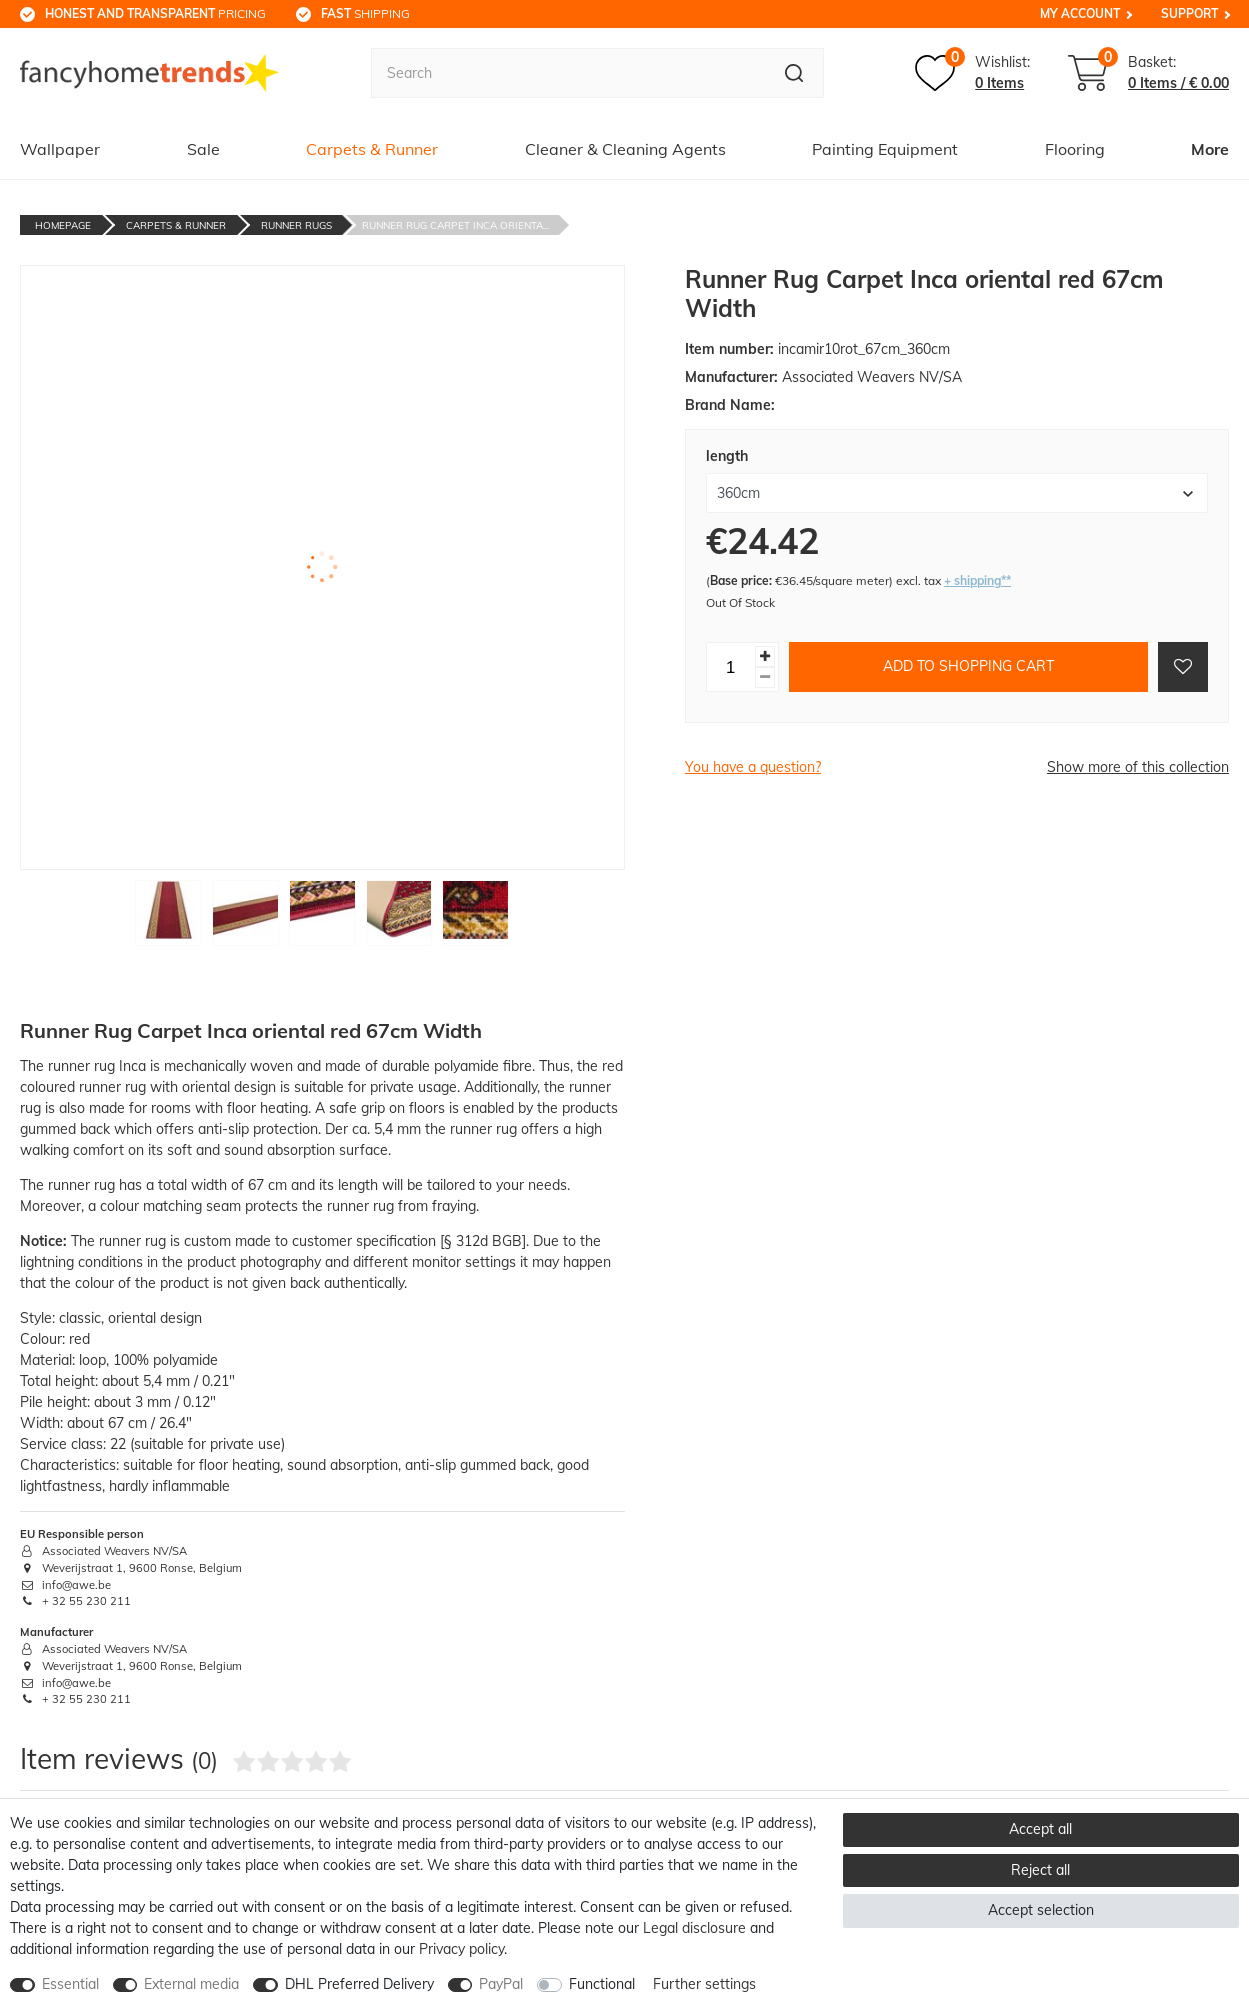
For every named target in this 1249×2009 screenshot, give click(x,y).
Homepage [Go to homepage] (63, 225)
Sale (203, 149)
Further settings (704, 1984)
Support (1189, 13)
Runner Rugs (296, 225)
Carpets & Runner (372, 149)
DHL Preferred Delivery (359, 1984)
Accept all (1040, 1829)
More (1210, 149)
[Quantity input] (731, 667)
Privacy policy (461, 1949)
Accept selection (1041, 1910)
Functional (602, 1984)
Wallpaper (60, 149)
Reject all (1040, 1870)
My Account (1080, 13)
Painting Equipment (885, 149)
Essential (70, 1984)
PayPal (501, 1984)
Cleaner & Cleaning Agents (625, 149)
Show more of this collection (1138, 767)
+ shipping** (977, 580)
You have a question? (753, 767)
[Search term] (568, 73)
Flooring (1075, 149)
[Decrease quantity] (765, 677)
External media (191, 1984)
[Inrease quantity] (765, 656)
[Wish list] (972, 73)
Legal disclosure (694, 1928)
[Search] (794, 73)
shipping (365, 13)
